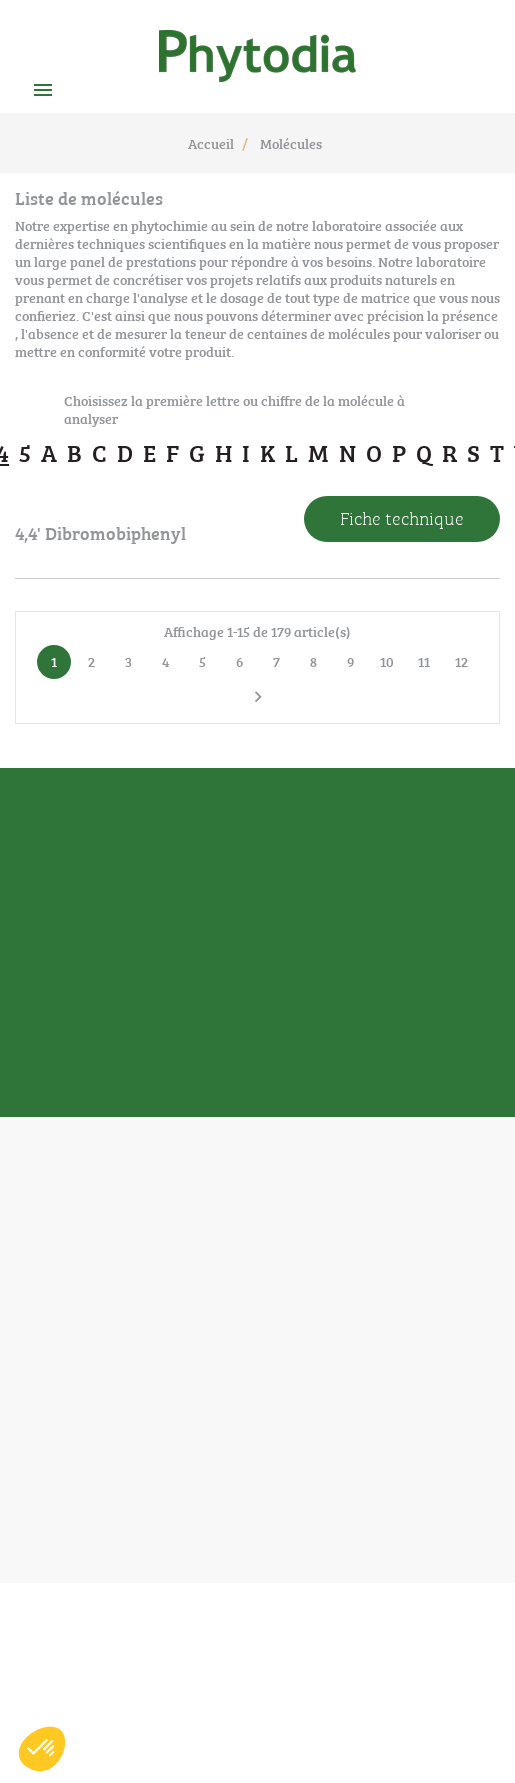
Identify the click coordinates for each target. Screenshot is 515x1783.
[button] (42, 1749)
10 (387, 660)
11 (424, 660)
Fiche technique (402, 517)
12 (461, 660)
